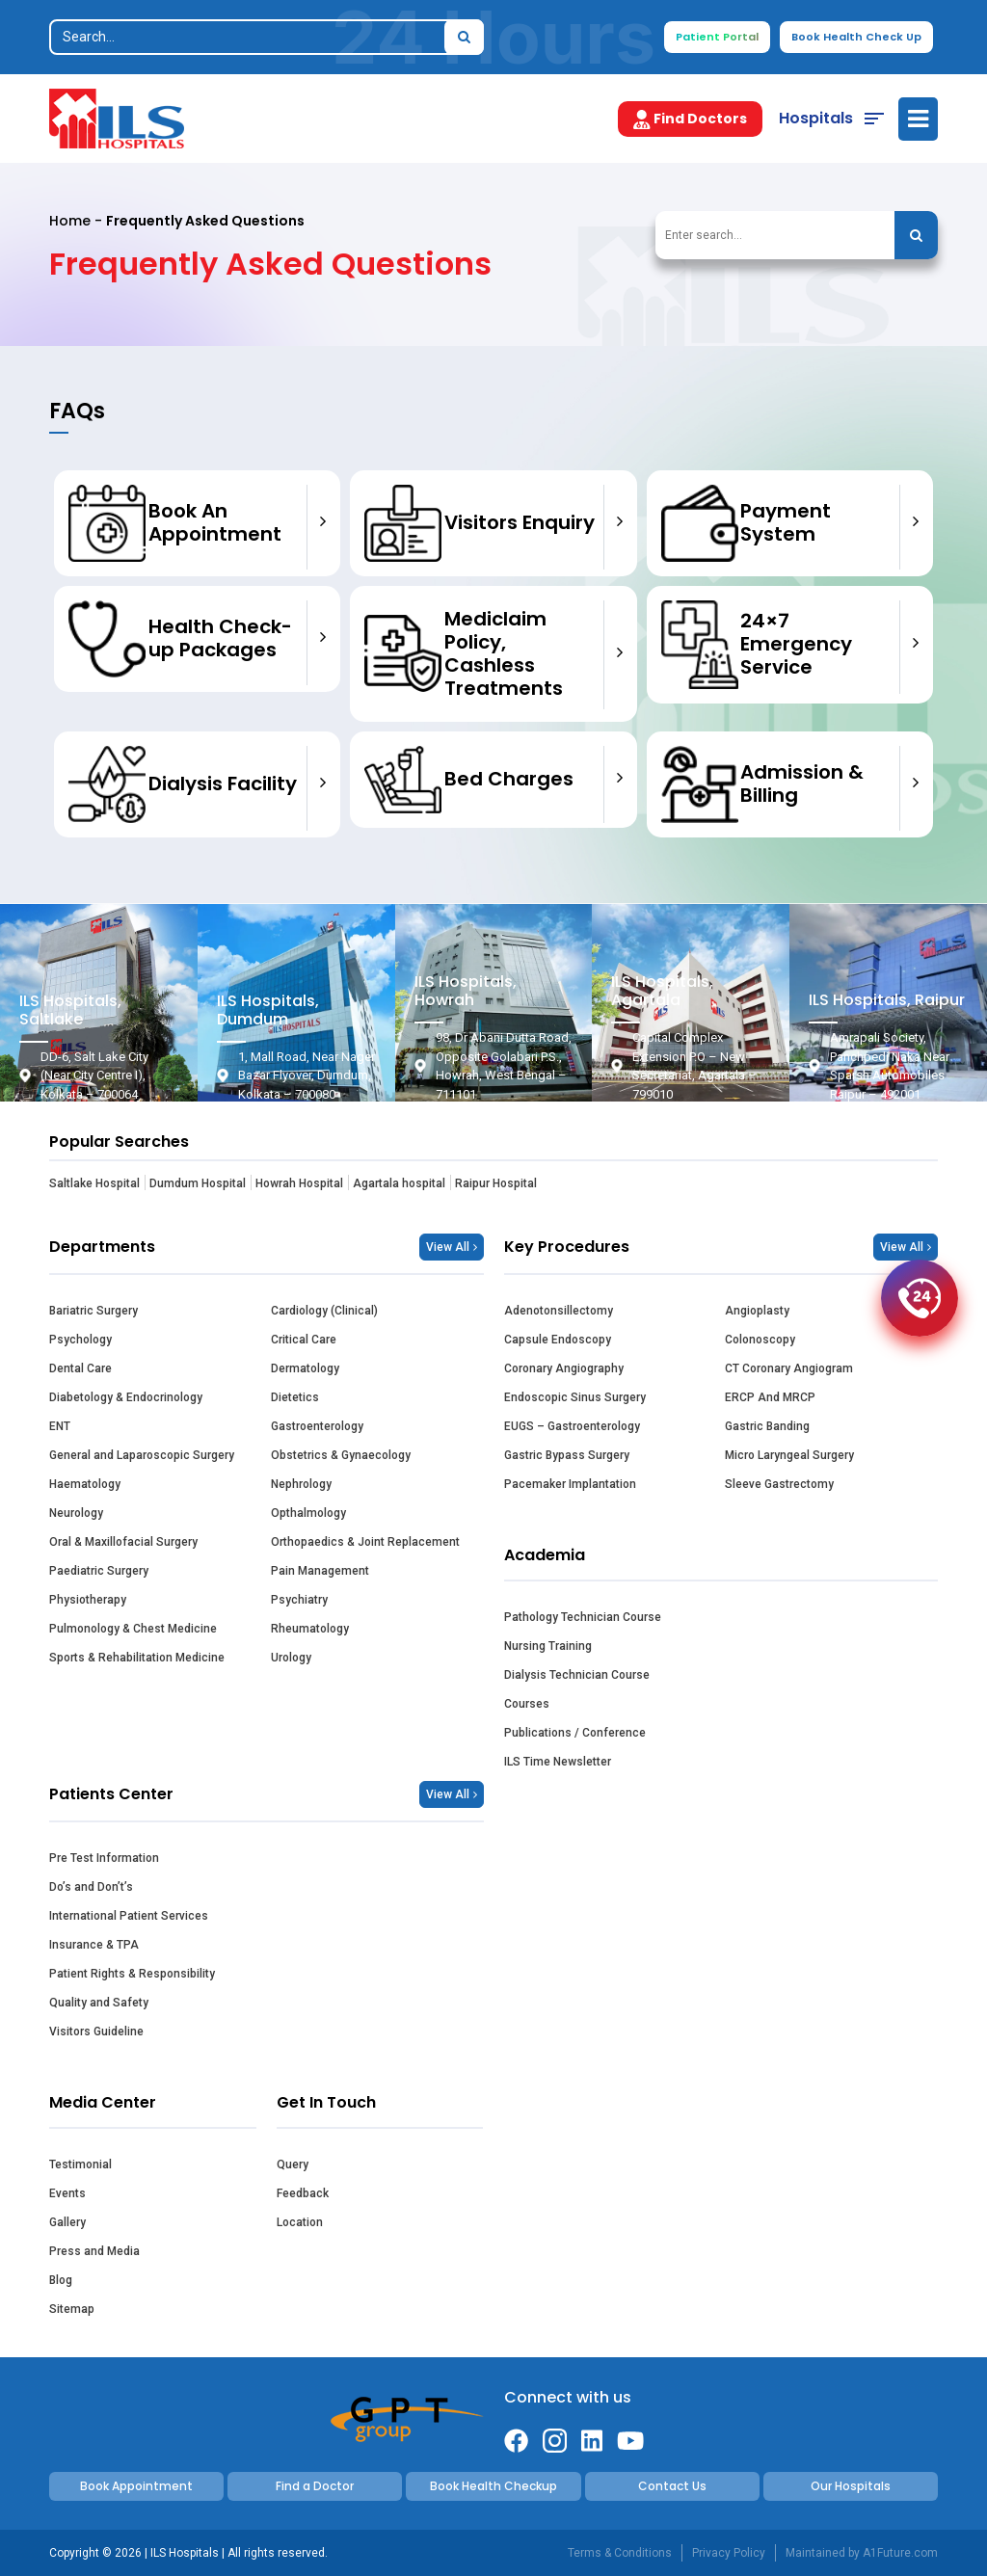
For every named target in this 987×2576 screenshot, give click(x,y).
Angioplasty (757, 1310)
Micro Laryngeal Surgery (789, 1455)
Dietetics (295, 1397)
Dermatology (305, 1368)
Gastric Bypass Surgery (566, 1455)
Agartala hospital (399, 1183)
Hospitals (816, 118)
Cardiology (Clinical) (324, 1310)
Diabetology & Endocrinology (125, 1397)
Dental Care (80, 1368)
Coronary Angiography (564, 1368)
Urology (291, 1657)
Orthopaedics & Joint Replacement (365, 1542)
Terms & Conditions (620, 2553)
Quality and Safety (98, 2002)
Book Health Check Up (856, 36)
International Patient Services (128, 1916)
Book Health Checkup (493, 2486)
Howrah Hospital (299, 1183)
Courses (526, 1704)
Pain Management (320, 1571)
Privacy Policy (728, 2553)
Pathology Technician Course (582, 1617)
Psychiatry (299, 1600)
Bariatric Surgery (93, 1310)
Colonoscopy (760, 1339)
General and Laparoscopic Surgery (141, 1455)
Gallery (67, 2222)
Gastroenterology (317, 1426)
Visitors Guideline (96, 2031)
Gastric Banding (767, 1426)
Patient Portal (717, 36)
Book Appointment (136, 2486)
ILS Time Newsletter (557, 1761)
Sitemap (71, 2309)
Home (70, 220)
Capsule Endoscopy (557, 1339)
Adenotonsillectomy (558, 1310)
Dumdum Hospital (197, 1183)
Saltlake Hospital (94, 1183)
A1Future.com (900, 2553)
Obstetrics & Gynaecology (341, 1455)
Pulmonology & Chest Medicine (133, 1628)
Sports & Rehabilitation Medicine (137, 1657)
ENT (59, 1426)
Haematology (84, 1484)
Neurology (76, 1513)
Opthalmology (308, 1513)
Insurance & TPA (94, 1945)
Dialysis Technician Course (577, 1675)
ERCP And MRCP (770, 1397)
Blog (60, 2280)
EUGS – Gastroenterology (572, 1426)
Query (292, 2164)
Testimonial (80, 2164)
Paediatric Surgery (98, 1571)
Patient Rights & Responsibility (132, 1973)
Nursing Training (548, 1646)
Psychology (80, 1339)
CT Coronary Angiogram (789, 1368)
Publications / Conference (575, 1732)
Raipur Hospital (496, 1183)
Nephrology (301, 1484)
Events (67, 2193)
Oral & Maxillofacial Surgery (123, 1542)
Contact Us (672, 2486)
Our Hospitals (851, 2486)
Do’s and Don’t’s (91, 1887)
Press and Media (94, 2251)
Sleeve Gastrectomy (779, 1484)
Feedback (303, 2193)
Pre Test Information (104, 1858)
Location (300, 2222)
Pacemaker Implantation (570, 1484)
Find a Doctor (315, 2486)
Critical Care (303, 1339)
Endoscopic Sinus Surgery (575, 1397)
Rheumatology (310, 1628)
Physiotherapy (87, 1600)
